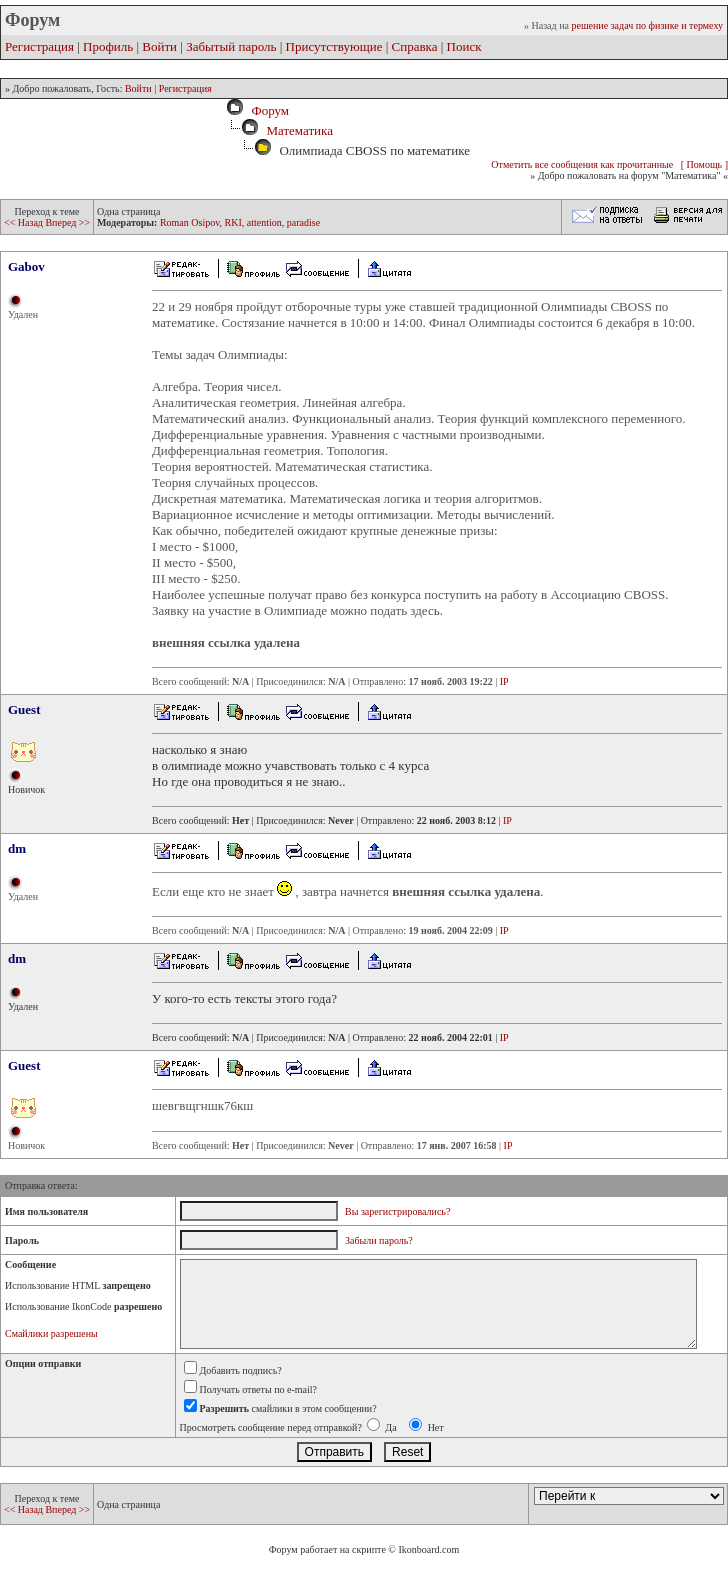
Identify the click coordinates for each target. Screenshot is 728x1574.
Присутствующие (334, 46)
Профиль (108, 46)
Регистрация (39, 46)
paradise (303, 222)
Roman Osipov (190, 222)
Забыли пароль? (379, 1240)
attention (264, 222)
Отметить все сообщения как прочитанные (582, 164)
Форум (267, 110)
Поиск (464, 46)
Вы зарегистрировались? (397, 1211)
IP (504, 681)
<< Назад (24, 222)
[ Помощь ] (704, 164)
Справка (415, 46)
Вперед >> (67, 222)
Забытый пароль (231, 46)
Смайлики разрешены (51, 1333)
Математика (299, 130)
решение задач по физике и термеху (647, 25)
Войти (159, 46)
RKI (233, 222)
